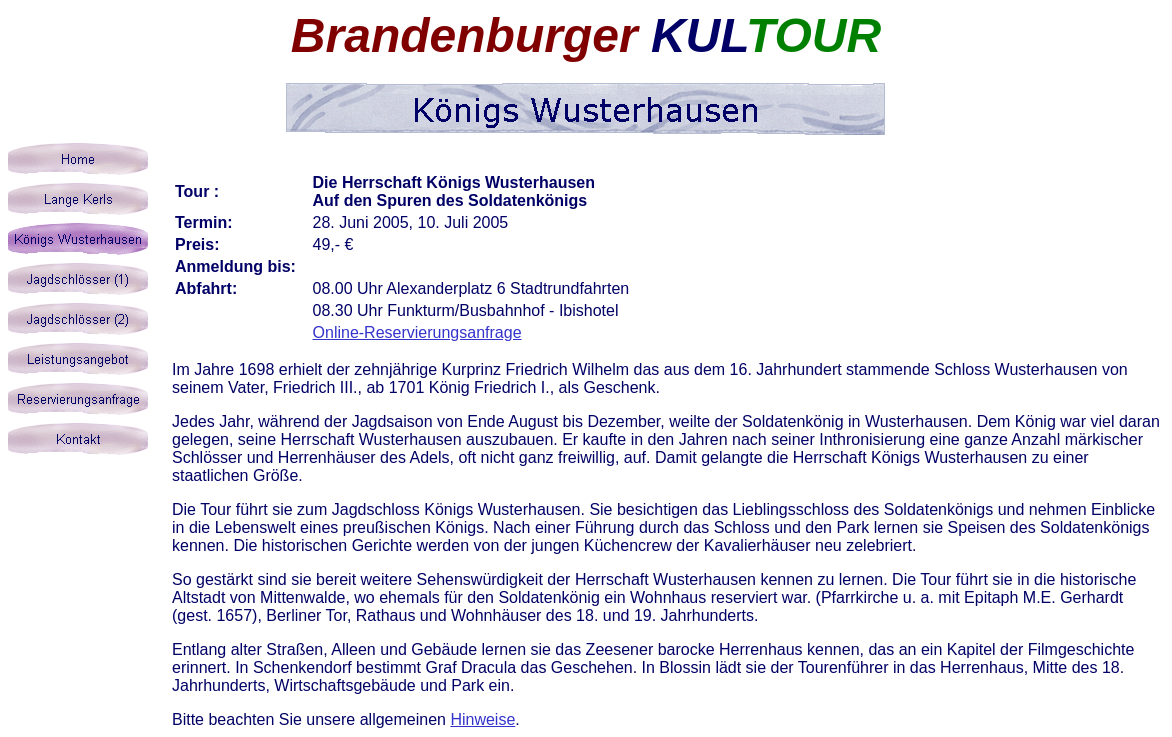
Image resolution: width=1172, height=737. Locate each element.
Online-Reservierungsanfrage (417, 332)
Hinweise (482, 719)
